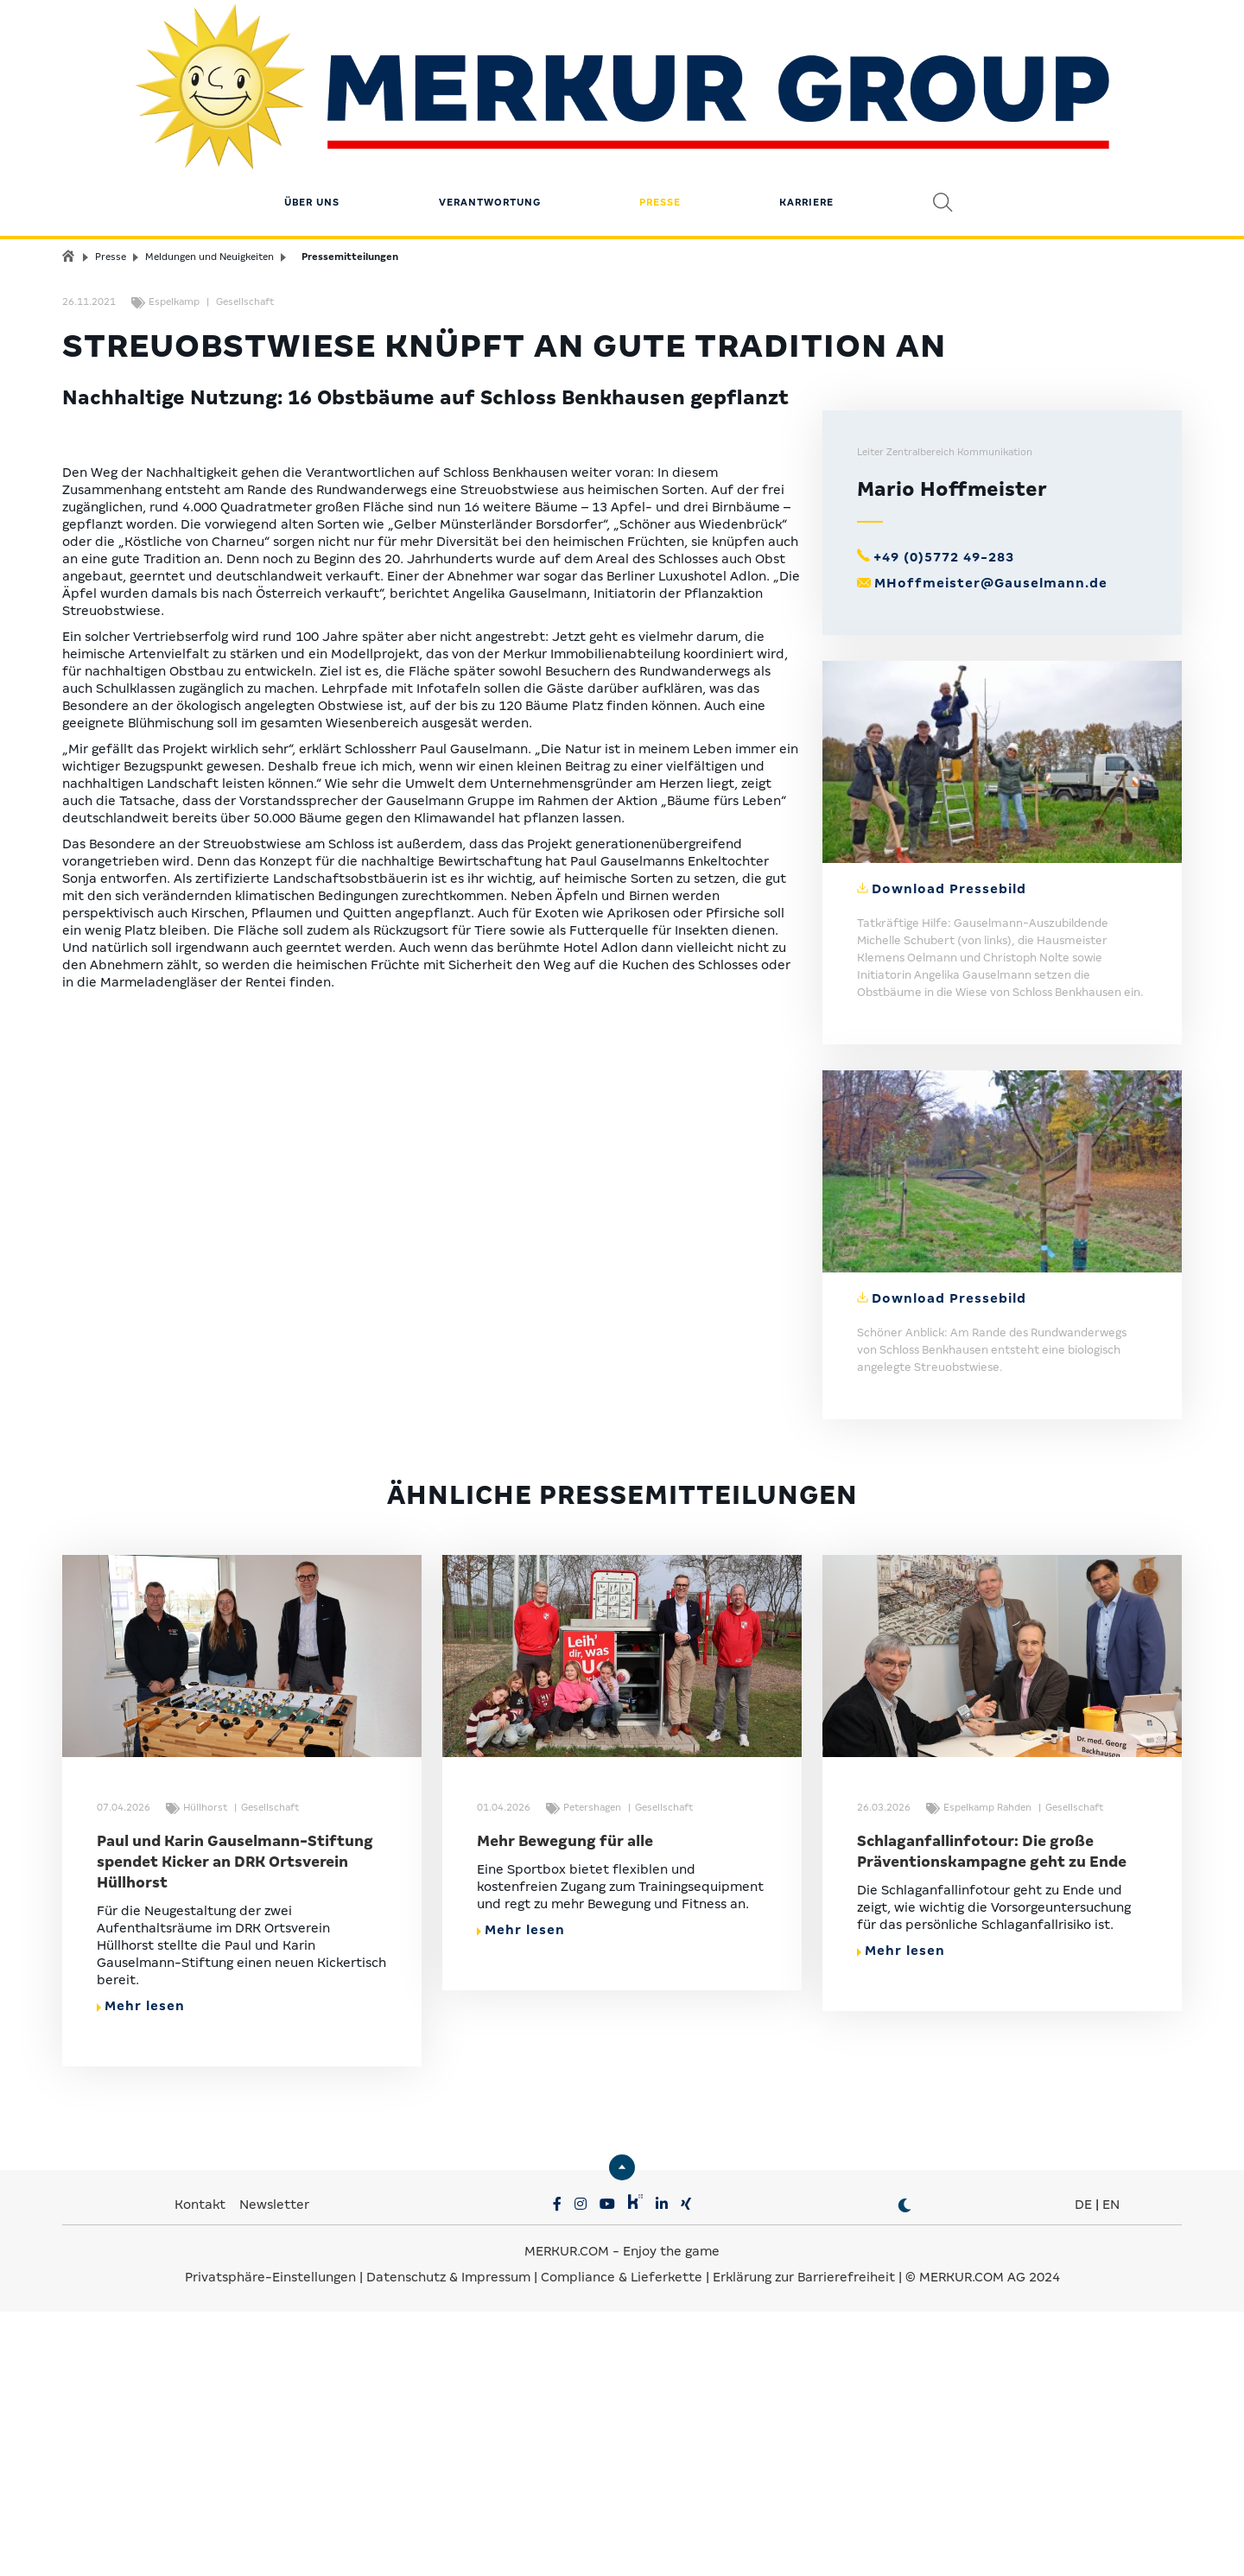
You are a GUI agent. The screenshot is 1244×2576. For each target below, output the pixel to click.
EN (1111, 2469)
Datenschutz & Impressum (450, 2541)
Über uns (312, 116)
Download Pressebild (949, 1153)
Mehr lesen (141, 2270)
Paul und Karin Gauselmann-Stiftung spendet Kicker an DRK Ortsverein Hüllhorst (235, 2126)
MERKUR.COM (566, 2515)
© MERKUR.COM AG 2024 (982, 2541)
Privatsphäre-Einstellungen (270, 2541)
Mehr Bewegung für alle (565, 2105)
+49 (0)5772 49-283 (943, 821)
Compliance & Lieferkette (623, 2541)
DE (1083, 2469)
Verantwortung (490, 116)
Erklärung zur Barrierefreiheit (804, 2541)
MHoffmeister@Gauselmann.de (991, 847)
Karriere (806, 116)
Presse (660, 116)
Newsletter (274, 2469)
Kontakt (202, 2469)
